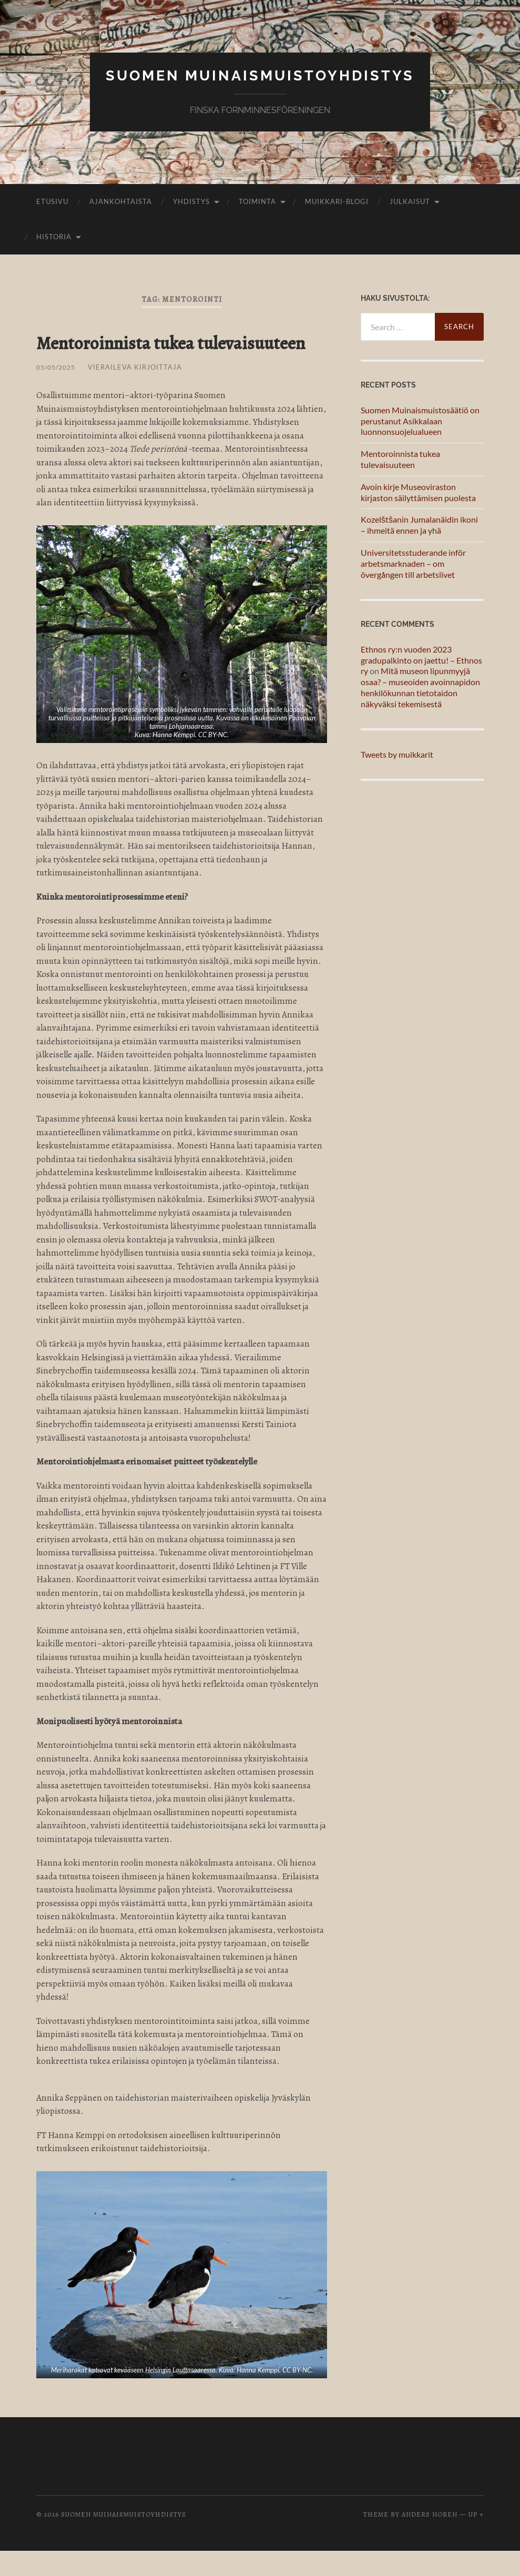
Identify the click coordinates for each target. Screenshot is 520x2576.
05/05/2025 (58, 392)
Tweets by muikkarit (397, 754)
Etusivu (52, 201)
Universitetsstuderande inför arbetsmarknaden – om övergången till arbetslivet (413, 563)
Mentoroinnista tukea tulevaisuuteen (130, 355)
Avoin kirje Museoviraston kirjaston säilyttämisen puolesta (418, 492)
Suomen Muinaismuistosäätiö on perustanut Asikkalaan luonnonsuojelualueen (420, 421)
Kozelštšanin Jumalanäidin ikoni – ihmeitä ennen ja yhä (419, 524)
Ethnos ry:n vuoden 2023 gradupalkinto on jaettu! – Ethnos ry (421, 660)
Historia (54, 236)
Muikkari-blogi (337, 201)
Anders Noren (429, 2539)
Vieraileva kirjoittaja (140, 392)
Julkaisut (410, 201)
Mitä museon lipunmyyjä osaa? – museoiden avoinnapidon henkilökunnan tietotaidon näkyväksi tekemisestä (420, 687)
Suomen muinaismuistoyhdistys (260, 75)
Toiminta (257, 201)
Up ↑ (476, 2539)
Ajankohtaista (120, 201)
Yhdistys (191, 201)
